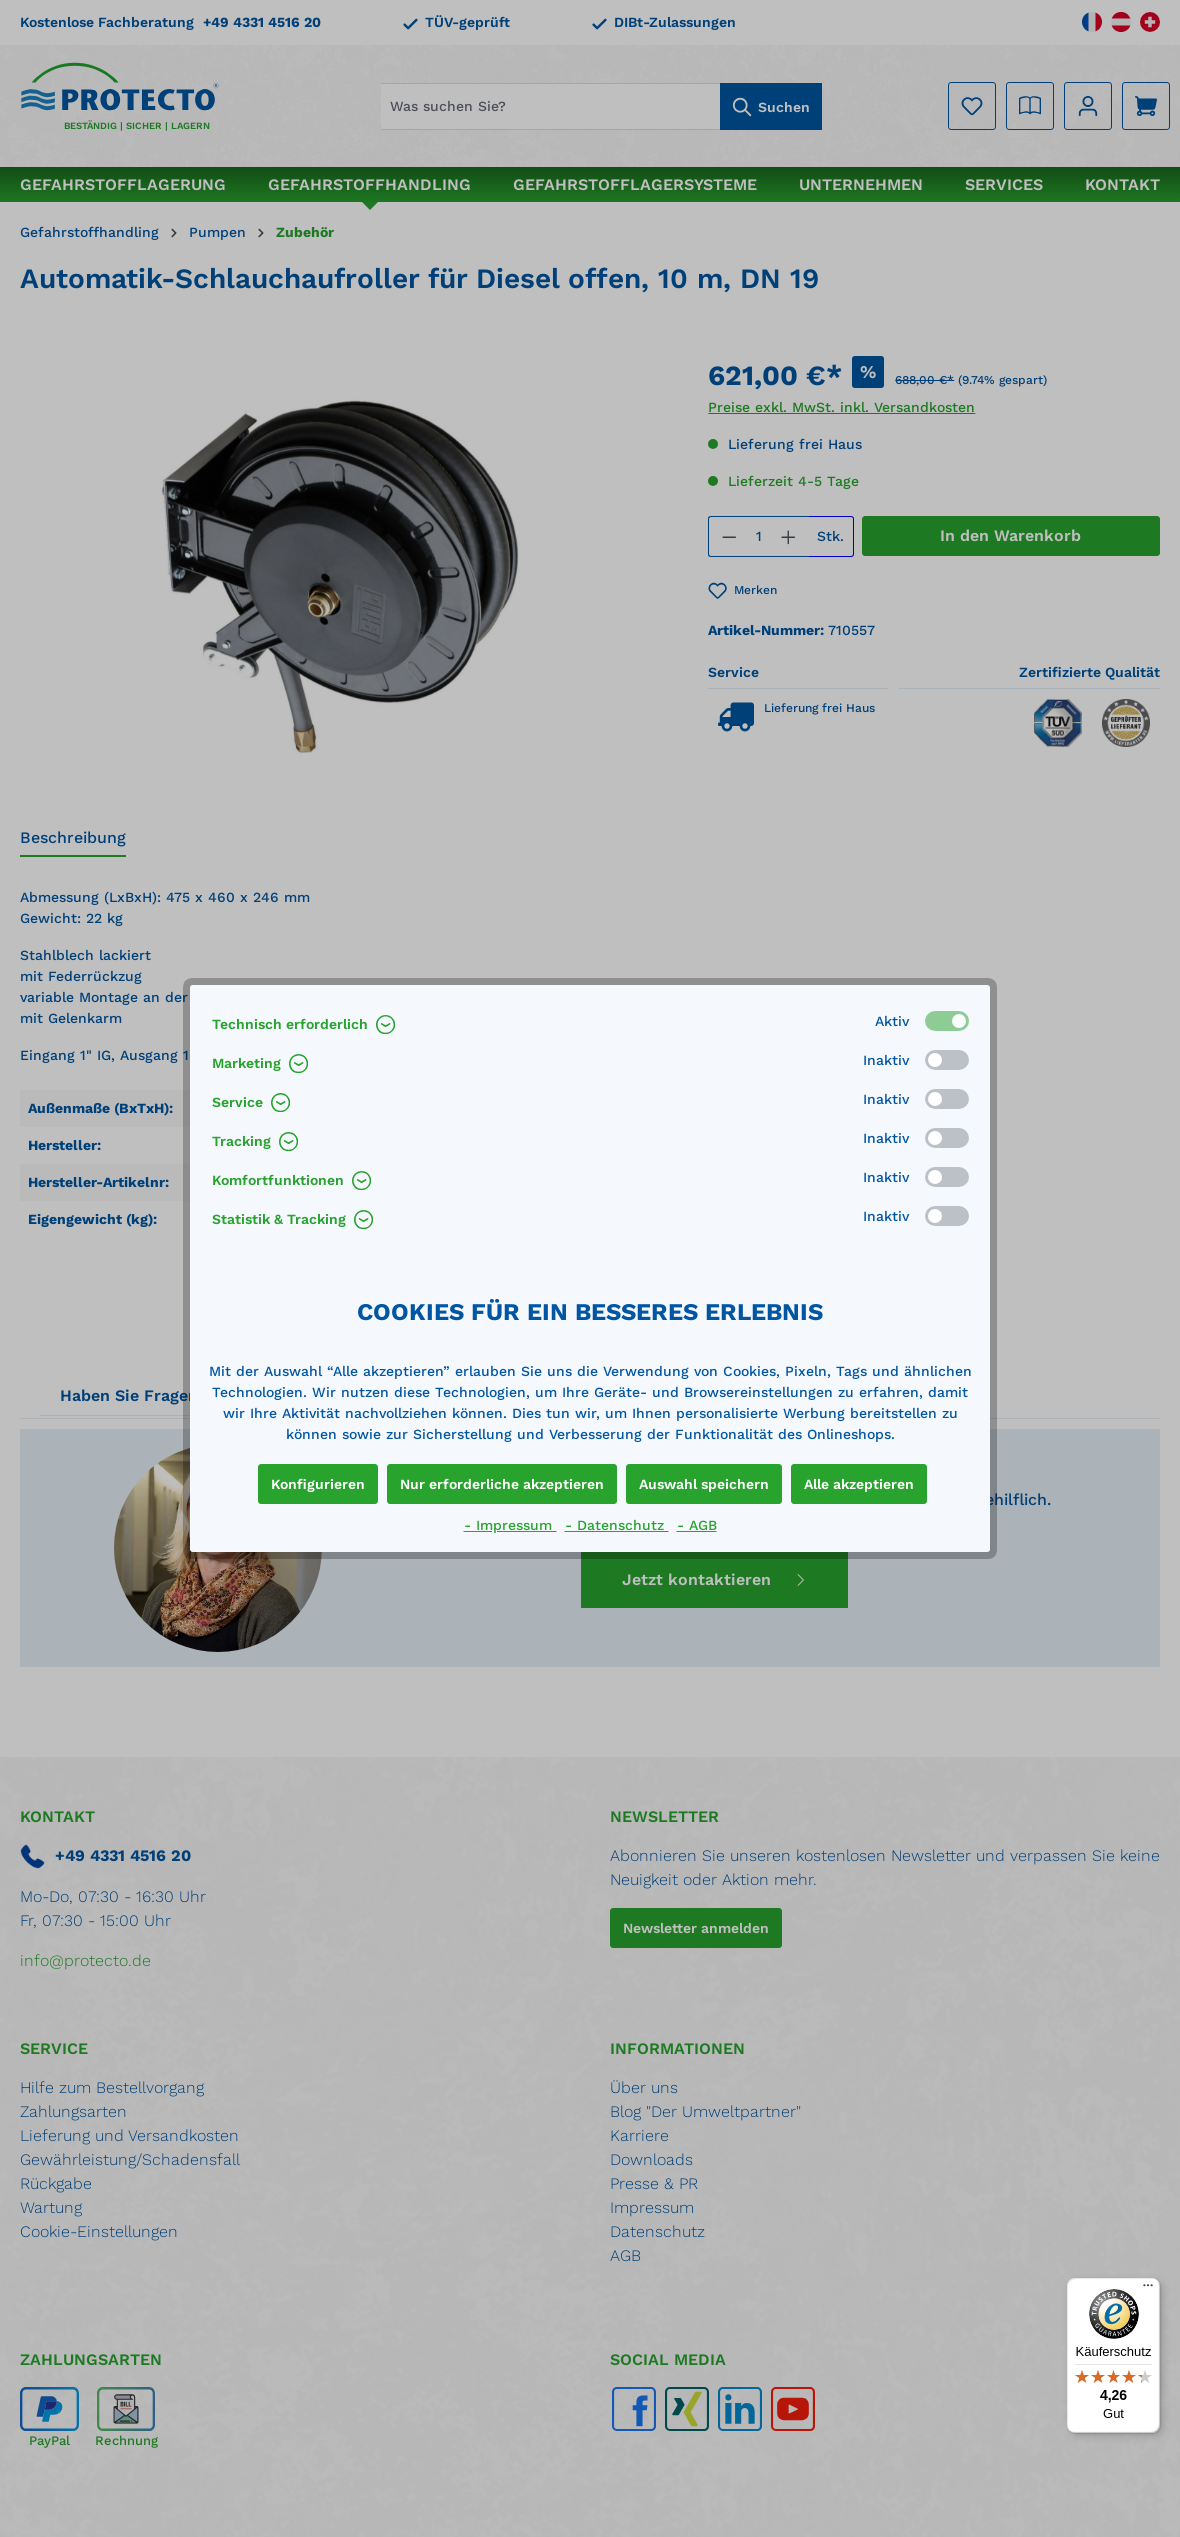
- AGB (697, 1525)
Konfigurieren (318, 1484)
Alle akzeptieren (859, 1484)
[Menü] (1148, 2290)
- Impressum (510, 1525)
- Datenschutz (617, 1525)
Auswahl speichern (704, 1484)
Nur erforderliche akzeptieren (502, 1484)
